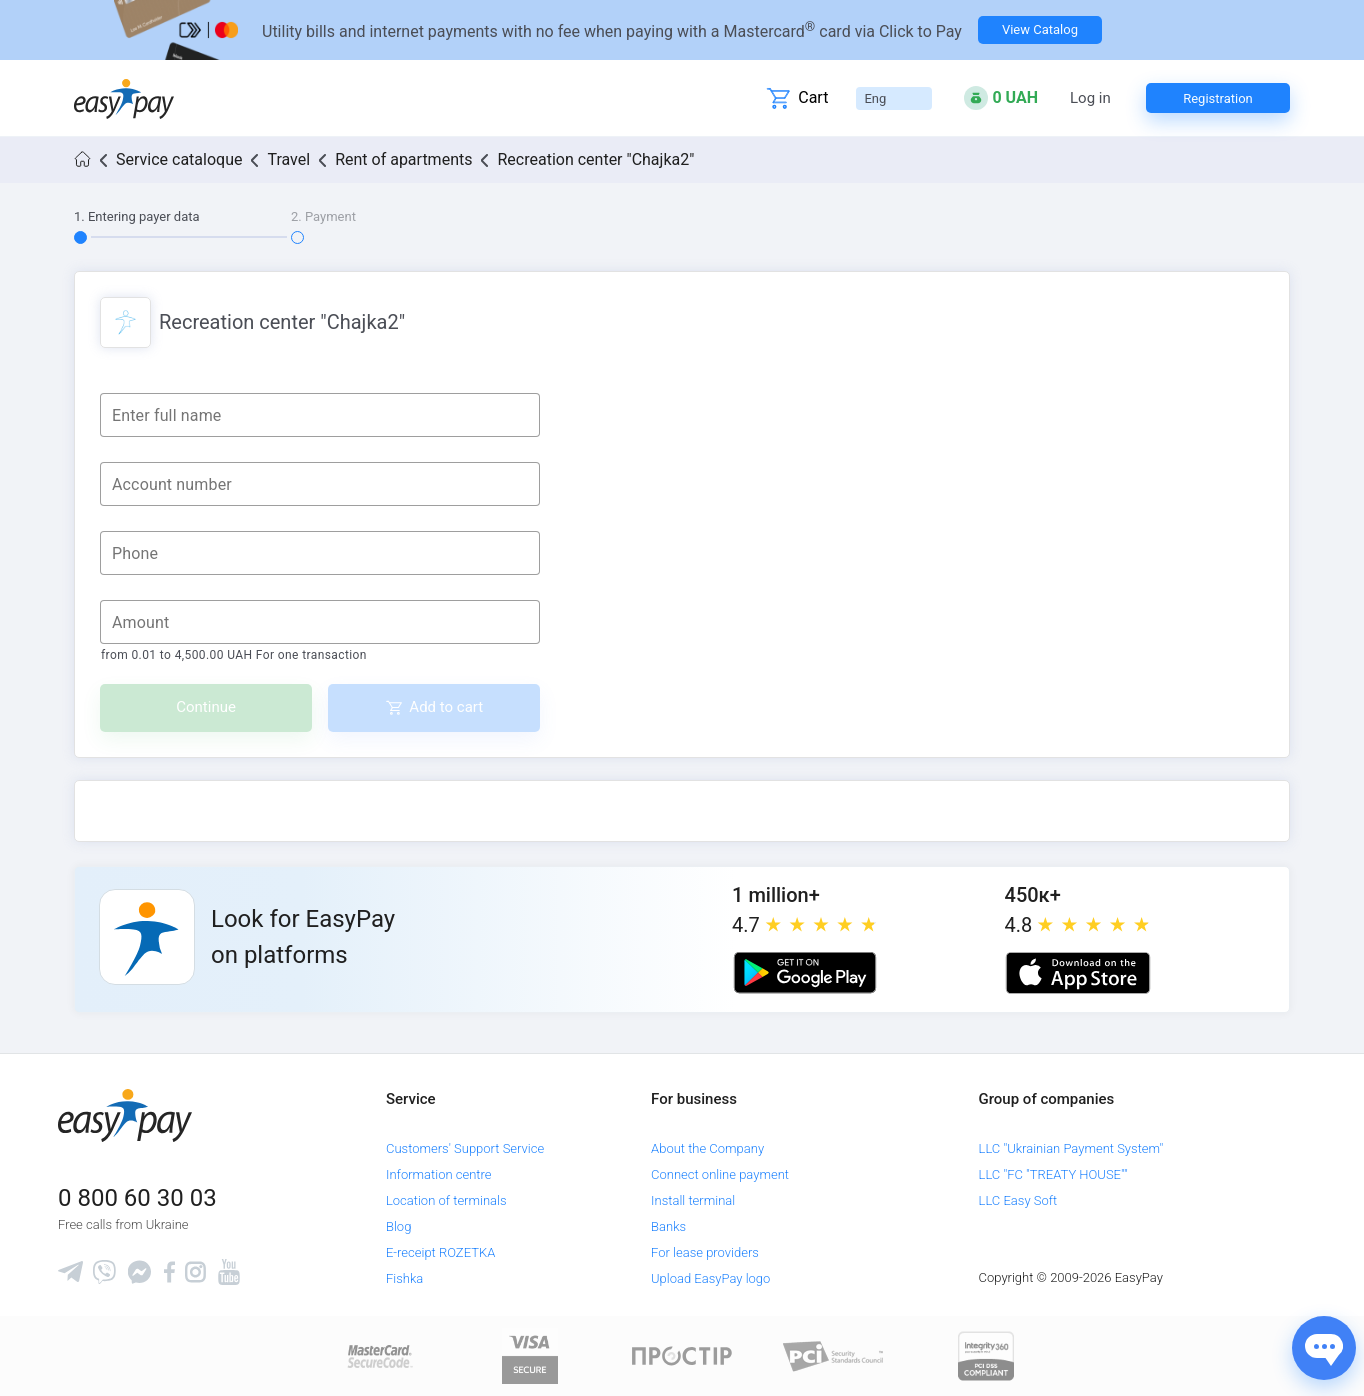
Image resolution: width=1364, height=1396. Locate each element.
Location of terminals (446, 1200)
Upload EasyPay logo (710, 1278)
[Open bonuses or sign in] (1001, 98)
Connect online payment (720, 1174)
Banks (668, 1226)
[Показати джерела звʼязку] (1324, 1348)
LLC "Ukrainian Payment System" (1071, 1148)
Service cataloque (179, 159)
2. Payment (323, 216)
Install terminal (693, 1200)
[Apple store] (1078, 973)
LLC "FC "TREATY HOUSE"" (1053, 1174)
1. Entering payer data (137, 216)
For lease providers (705, 1252)
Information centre (438, 1174)
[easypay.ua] (124, 98)
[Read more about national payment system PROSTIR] (682, 1355)
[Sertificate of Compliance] (834, 1355)
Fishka (404, 1278)
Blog (398, 1226)
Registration (1218, 98)
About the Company (707, 1148)
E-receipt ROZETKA (440, 1252)
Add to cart (446, 707)
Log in (1090, 98)
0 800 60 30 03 (137, 1198)
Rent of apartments (403, 159)
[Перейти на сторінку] (682, 30)
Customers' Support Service (465, 1148)
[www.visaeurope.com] (530, 1355)
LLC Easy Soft (1018, 1200)
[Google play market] (805, 973)
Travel (288, 159)
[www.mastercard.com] (378, 1355)
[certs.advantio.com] (986, 1355)
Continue (206, 707)
